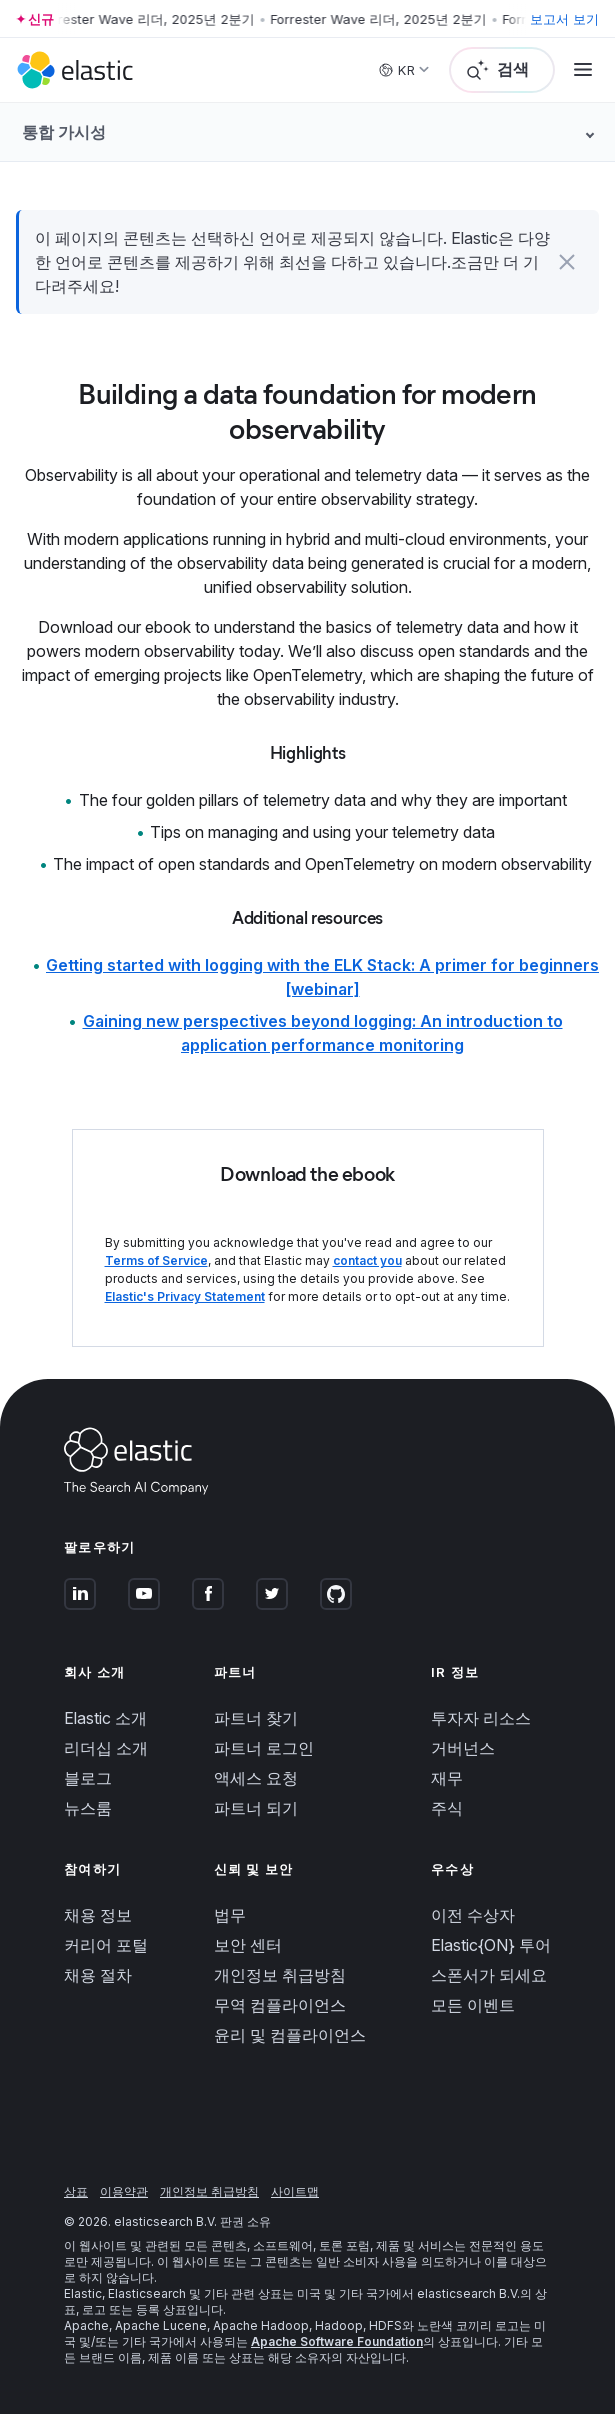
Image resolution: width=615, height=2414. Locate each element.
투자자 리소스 (481, 1718)
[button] (567, 262)
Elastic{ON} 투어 (491, 1945)
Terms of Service (156, 1260)
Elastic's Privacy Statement (185, 1296)
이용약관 (124, 2191)
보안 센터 (248, 1945)
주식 (447, 1808)
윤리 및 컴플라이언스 (290, 2035)
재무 (447, 1778)
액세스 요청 (256, 1778)
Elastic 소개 (105, 1718)
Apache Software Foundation (337, 2341)
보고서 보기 (564, 19)
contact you (367, 1260)
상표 (76, 2191)
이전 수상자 (473, 1915)
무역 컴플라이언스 (280, 2005)
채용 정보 (98, 1915)
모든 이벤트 (473, 2005)
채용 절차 (98, 1975)
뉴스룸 (88, 1808)
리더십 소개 (106, 1748)
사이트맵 (295, 2191)
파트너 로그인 (264, 1748)
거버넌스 (463, 1748)
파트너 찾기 (256, 1718)
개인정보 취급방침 (280, 1975)
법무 (230, 1915)
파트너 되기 (256, 1808)
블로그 (88, 1778)
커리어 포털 (106, 1945)
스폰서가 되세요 (489, 1975)
